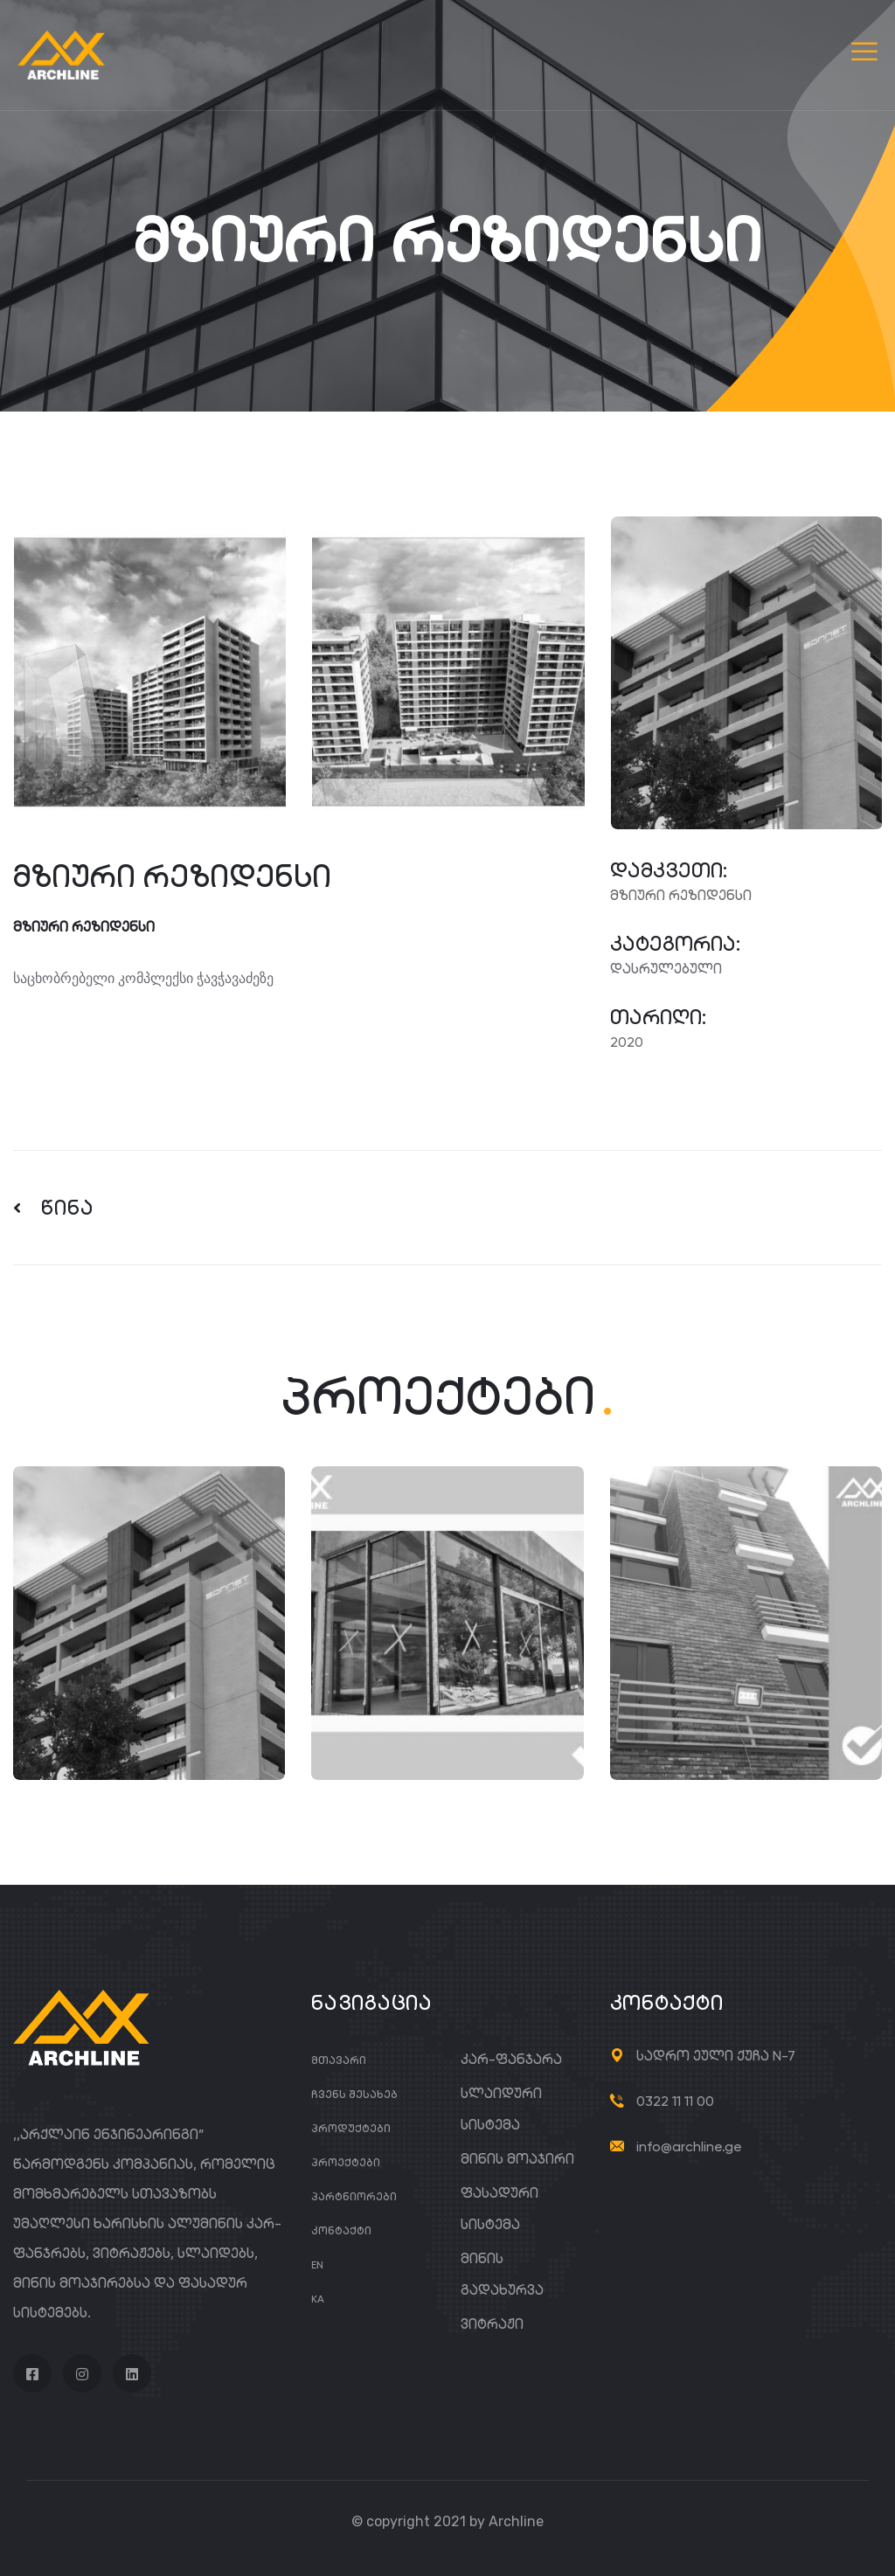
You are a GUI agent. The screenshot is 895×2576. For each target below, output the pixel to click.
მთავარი (338, 2060)
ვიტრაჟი (492, 2324)
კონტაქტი (341, 2230)
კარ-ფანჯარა (511, 2059)
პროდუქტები (351, 2128)
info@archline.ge (689, 2146)
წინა (54, 1208)
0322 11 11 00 (675, 2101)
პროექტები (345, 2162)
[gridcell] (298, 979)
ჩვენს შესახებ (354, 2094)
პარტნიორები (354, 2196)
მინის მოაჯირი (517, 2158)
